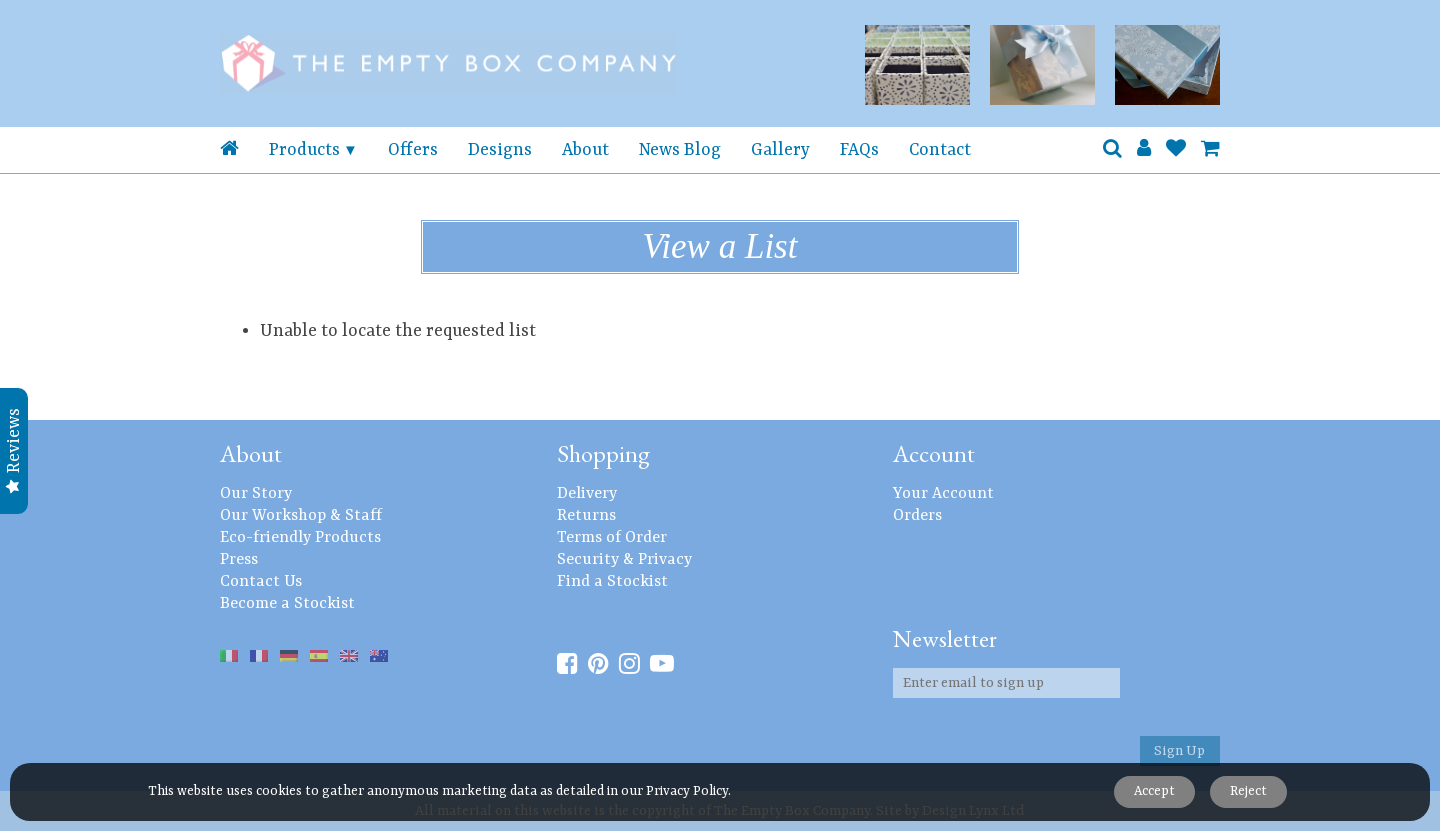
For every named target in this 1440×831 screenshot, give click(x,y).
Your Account (943, 494)
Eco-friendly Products (300, 538)
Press (239, 560)
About (585, 150)
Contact (940, 150)
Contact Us (261, 582)
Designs (500, 150)
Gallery (780, 150)
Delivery (587, 494)
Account (934, 453)
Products (304, 150)
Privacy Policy (687, 791)
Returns (586, 516)
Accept (1154, 791)
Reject (1248, 791)
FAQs (859, 150)
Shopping (603, 453)
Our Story (256, 494)
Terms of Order (612, 538)
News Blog (680, 150)
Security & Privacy (624, 560)
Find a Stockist (612, 582)
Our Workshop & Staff (301, 516)
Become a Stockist (287, 604)
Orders (917, 516)
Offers (413, 150)
